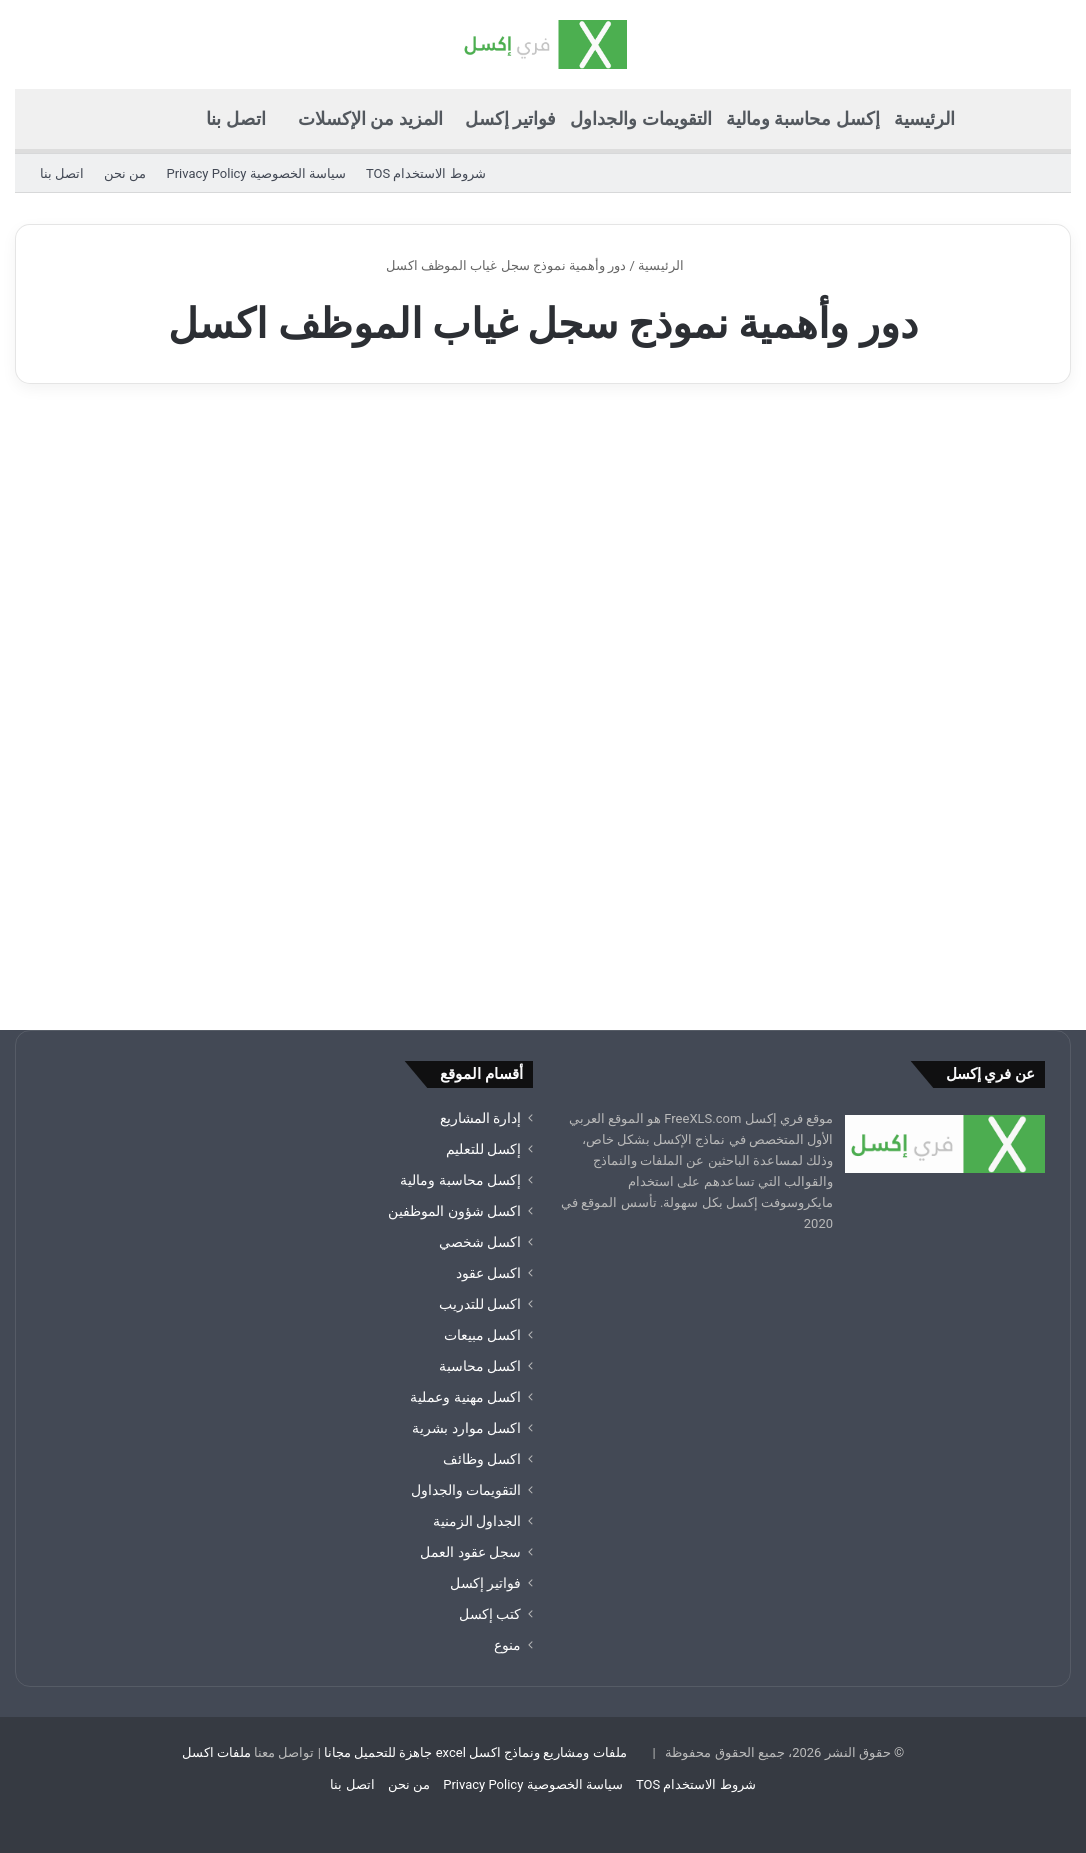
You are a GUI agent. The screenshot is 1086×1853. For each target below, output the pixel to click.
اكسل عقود (488, 1273)
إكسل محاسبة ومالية (803, 118)
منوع (507, 1645)
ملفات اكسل (216, 1752)
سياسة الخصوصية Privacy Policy (255, 173)
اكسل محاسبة (480, 1366)
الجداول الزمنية (477, 1521)
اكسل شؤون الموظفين (454, 1211)
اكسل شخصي (480, 1242)
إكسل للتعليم (483, 1149)
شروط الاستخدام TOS (426, 173)
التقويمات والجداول (640, 118)
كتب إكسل (490, 1614)
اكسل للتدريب (480, 1304)
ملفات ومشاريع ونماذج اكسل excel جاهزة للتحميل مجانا (475, 1752)
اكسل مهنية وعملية (465, 1397)
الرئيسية (924, 118)
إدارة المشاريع (480, 1118)
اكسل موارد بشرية (466, 1428)
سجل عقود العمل (470, 1552)
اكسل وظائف (482, 1459)
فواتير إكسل (510, 118)
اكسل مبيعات (482, 1335)
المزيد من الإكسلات (370, 118)
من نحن (125, 173)
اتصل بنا (235, 118)
